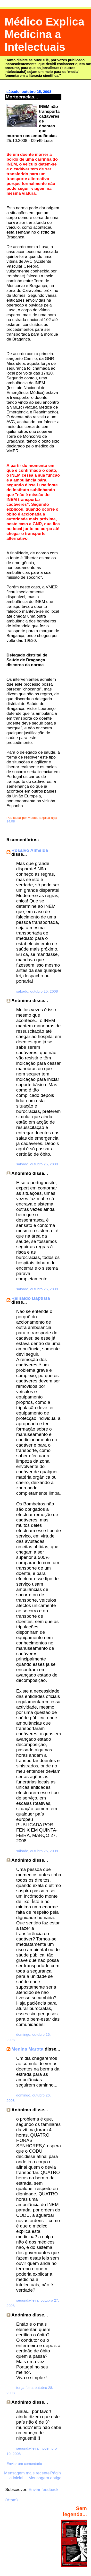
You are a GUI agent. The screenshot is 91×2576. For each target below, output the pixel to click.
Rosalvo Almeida (29, 850)
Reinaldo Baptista (30, 1298)
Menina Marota (27, 2049)
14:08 (11, 821)
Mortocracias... (22, 96)
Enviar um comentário (24, 2464)
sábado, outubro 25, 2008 (37, 991)
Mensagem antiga (44, 2478)
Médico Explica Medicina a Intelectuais (44, 34)
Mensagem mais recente (27, 2473)
